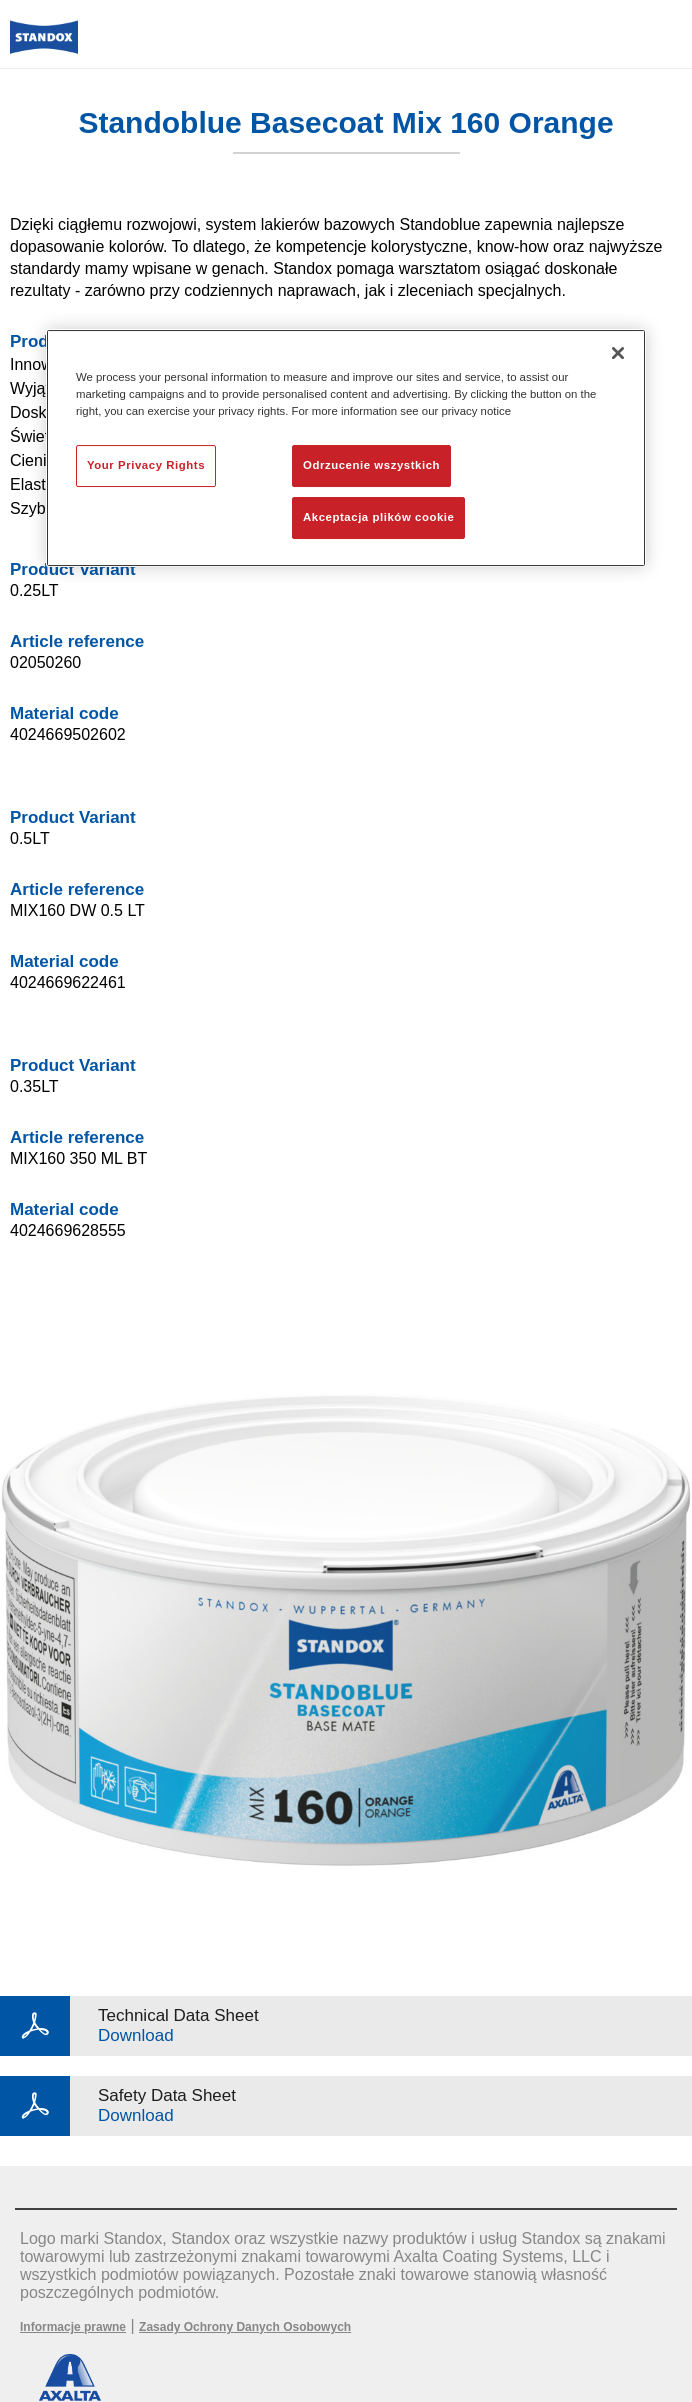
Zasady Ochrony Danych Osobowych (245, 2327)
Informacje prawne (73, 2327)
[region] (346, 448)
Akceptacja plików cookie (378, 517)
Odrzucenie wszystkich (371, 466)
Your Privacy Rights (146, 466)
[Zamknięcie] (618, 353)
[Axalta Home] (44, 45)
